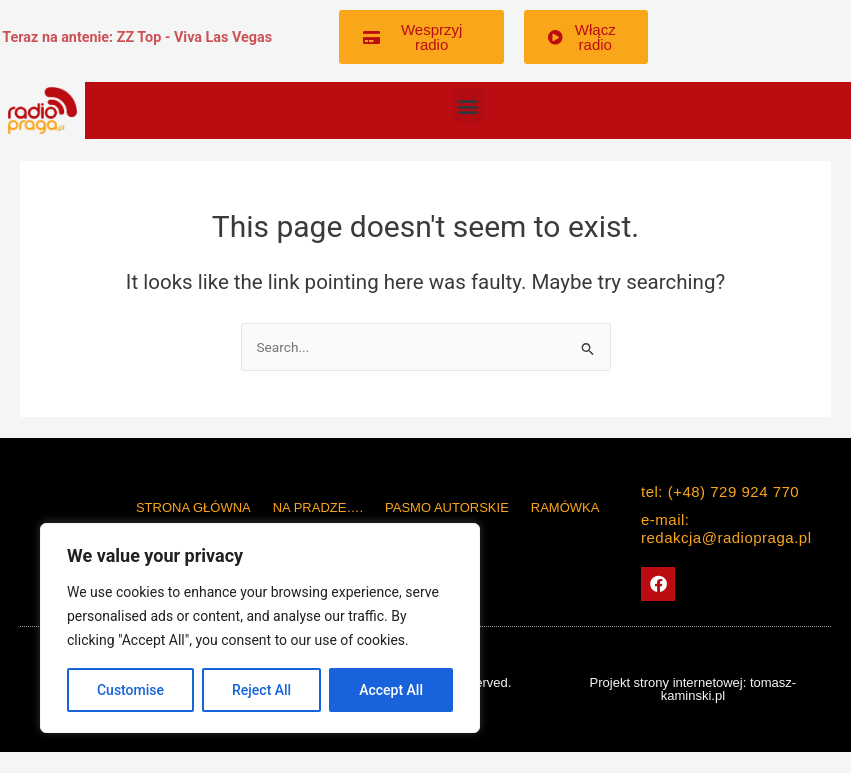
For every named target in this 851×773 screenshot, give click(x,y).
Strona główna (193, 507)
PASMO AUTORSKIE (447, 507)
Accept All (391, 690)
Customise (130, 690)
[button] (468, 105)
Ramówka (565, 507)
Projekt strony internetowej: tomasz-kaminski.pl (693, 689)
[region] (260, 628)
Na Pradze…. (318, 507)
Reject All (261, 690)
